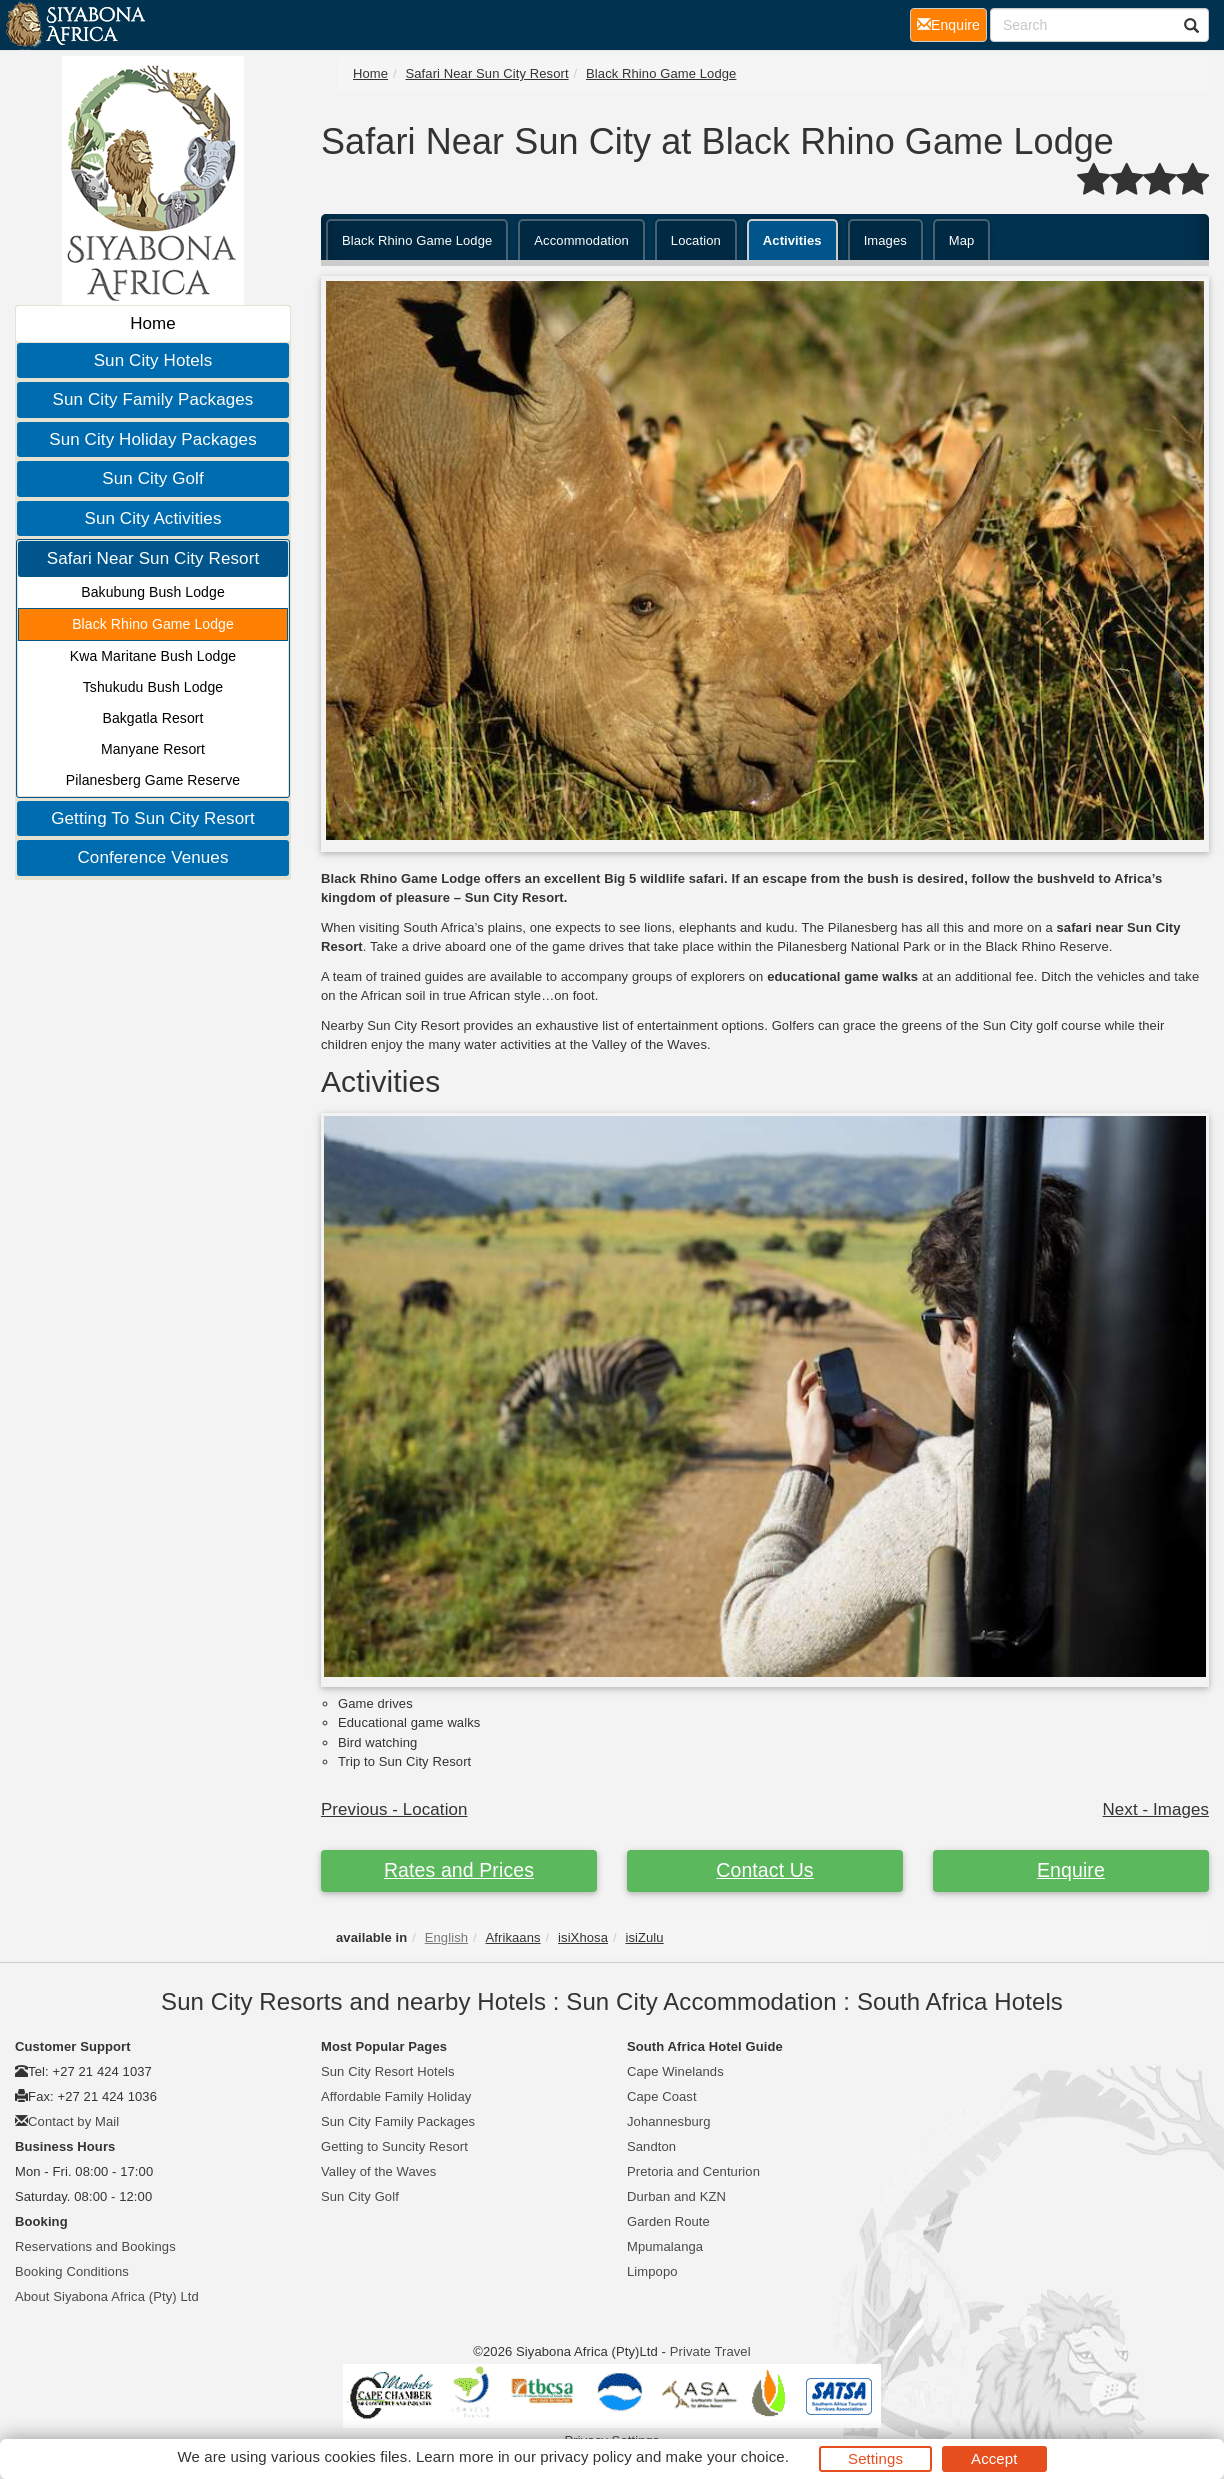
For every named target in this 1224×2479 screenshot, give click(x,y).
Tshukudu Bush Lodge (153, 687)
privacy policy (585, 2456)
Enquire (1071, 1870)
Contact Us (764, 1870)
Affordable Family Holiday (396, 2096)
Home (153, 323)
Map (962, 240)
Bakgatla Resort (152, 718)
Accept (994, 2458)
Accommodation (581, 240)
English (446, 1937)
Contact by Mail (73, 2121)
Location (696, 240)
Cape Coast (662, 2096)
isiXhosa (583, 1937)
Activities (792, 240)
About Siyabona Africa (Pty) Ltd (107, 2296)
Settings (875, 2458)
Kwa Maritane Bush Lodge (153, 656)
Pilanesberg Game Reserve (153, 780)
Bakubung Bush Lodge (153, 592)
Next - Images (1156, 1809)
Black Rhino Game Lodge (153, 624)
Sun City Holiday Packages (153, 439)
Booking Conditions (72, 2271)
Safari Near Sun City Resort (153, 558)
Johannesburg (669, 2121)
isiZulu (644, 1937)
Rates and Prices (459, 1870)
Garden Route (668, 2221)
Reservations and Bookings (95, 2246)
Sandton (651, 2146)
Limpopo (652, 2271)
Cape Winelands (675, 2071)
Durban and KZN (676, 2196)
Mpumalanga (665, 2246)
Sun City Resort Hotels (388, 2071)
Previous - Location (394, 1809)
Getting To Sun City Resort (153, 818)
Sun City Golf (152, 478)
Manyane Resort (153, 749)
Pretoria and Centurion (693, 2171)
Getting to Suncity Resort (394, 2146)
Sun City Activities (152, 518)
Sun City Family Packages (153, 399)
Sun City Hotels (153, 360)
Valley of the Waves (378, 2171)
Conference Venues (152, 857)
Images (885, 240)
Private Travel (710, 2351)
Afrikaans (513, 1937)
